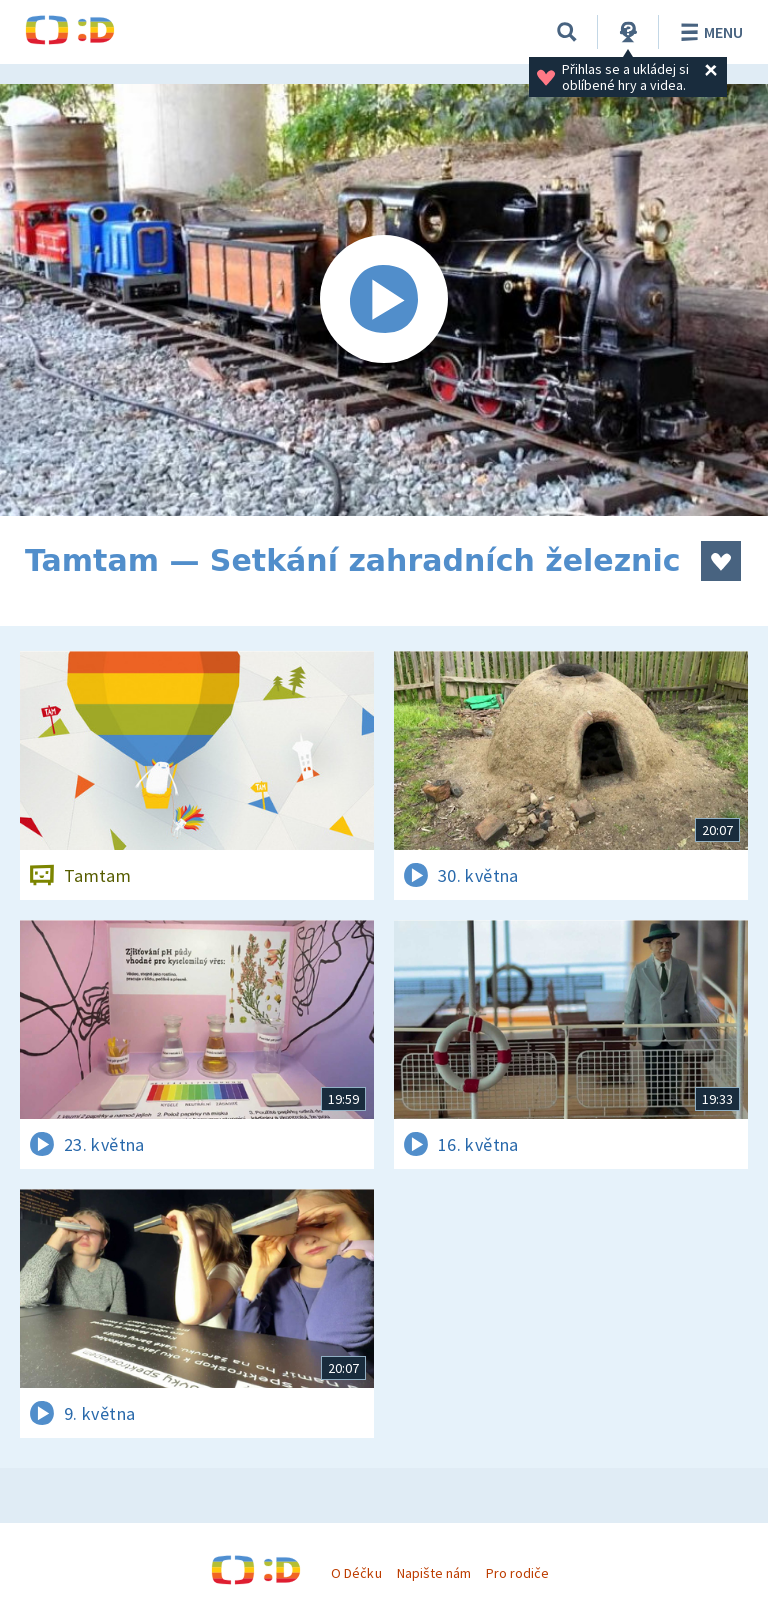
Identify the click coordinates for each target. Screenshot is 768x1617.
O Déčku (356, 1573)
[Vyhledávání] (567, 32)
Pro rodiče (517, 1573)
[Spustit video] (384, 300)
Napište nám (434, 1573)
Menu (708, 32)
